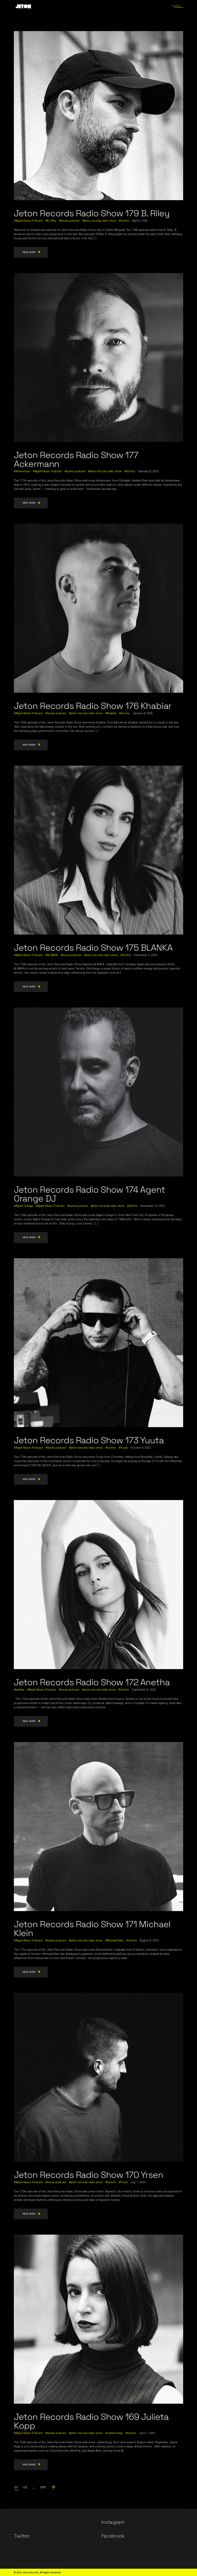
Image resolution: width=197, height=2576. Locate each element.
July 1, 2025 (137, 2182)
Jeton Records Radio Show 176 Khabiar (93, 705)
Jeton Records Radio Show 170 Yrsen (88, 2174)
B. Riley (51, 221)
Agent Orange (24, 1206)
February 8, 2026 (148, 471)
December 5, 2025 (145, 955)
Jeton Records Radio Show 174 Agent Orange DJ (89, 1194)
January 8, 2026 (143, 713)
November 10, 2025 (152, 1206)
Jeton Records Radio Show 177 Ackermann (76, 459)
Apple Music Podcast (29, 221)
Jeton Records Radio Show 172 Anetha (92, 1682)
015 (43, 2487)
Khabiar (111, 713)
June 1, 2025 (147, 2433)
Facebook (112, 2536)
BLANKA (52, 955)
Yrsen (124, 2182)
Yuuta (124, 1448)
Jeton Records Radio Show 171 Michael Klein (92, 1929)
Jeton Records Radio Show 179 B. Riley (91, 213)
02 (25, 2487)
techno (124, 221)
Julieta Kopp (115, 2433)
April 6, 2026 (140, 221)
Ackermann (23, 471)
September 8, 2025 (144, 1690)
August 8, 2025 (149, 1940)
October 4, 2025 (140, 1448)
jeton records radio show (100, 221)
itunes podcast (70, 221)
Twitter (22, 2536)
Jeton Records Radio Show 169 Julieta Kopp (91, 2421)
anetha (20, 1690)
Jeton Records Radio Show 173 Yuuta (89, 1440)
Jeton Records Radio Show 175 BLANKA (93, 947)
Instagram (112, 2522)
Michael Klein (115, 1940)
